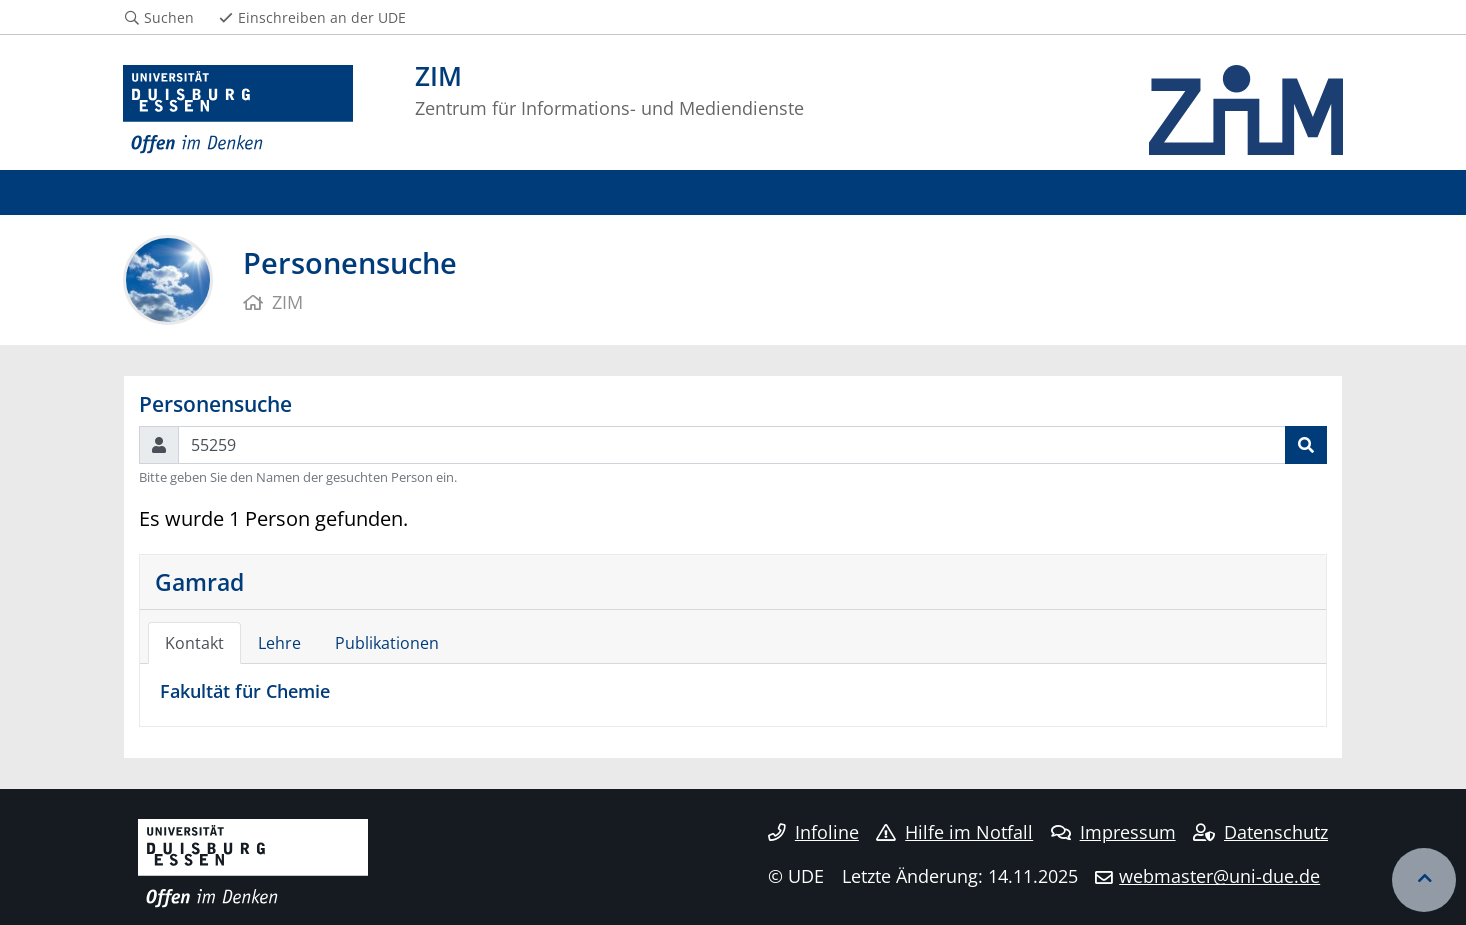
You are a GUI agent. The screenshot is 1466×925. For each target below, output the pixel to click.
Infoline (813, 832)
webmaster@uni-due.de (1219, 876)
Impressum (1113, 832)
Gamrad (199, 582)
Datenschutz (1260, 832)
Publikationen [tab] (387, 643)
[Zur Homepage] (238, 110)
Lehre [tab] (279, 643)
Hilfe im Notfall (954, 832)
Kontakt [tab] (194, 643)
